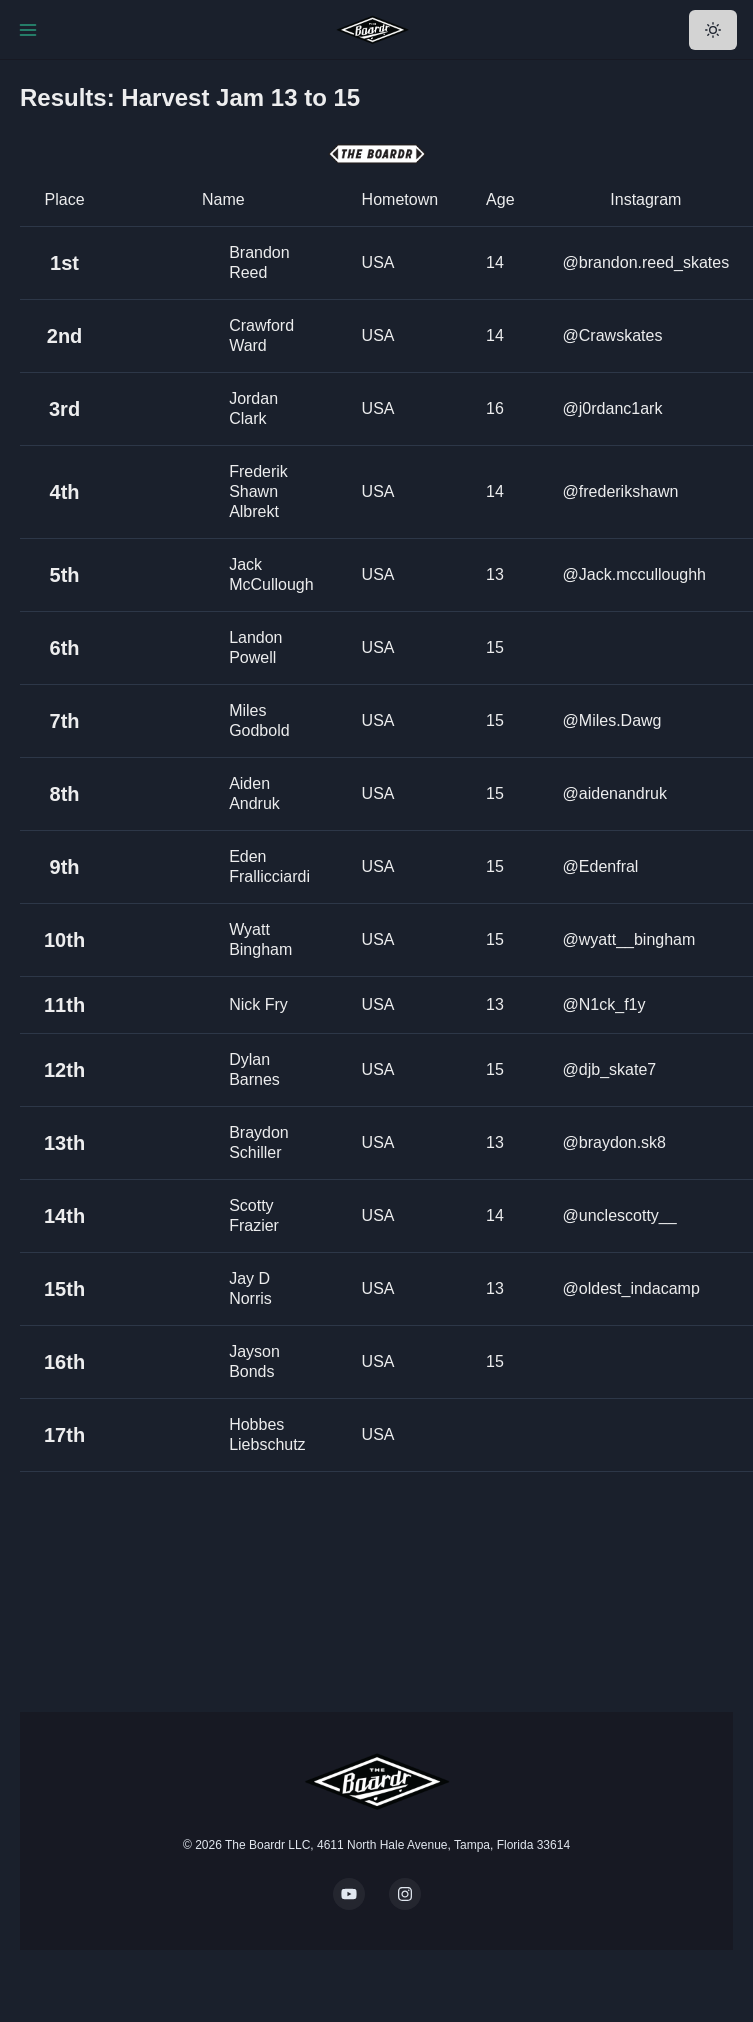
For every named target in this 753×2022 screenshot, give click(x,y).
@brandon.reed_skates (646, 262)
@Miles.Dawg (612, 720)
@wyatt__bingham (629, 939)
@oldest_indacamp (631, 1288)
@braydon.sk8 (614, 1142)
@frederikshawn (621, 491)
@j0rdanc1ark (613, 408)
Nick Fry (258, 1004)
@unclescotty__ (620, 1215)
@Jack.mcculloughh (634, 574)
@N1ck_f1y (604, 1004)
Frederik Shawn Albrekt (258, 491)
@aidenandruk (615, 793)
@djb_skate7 (610, 1069)
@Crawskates (613, 335)
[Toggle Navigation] (28, 30)
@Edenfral (601, 866)
